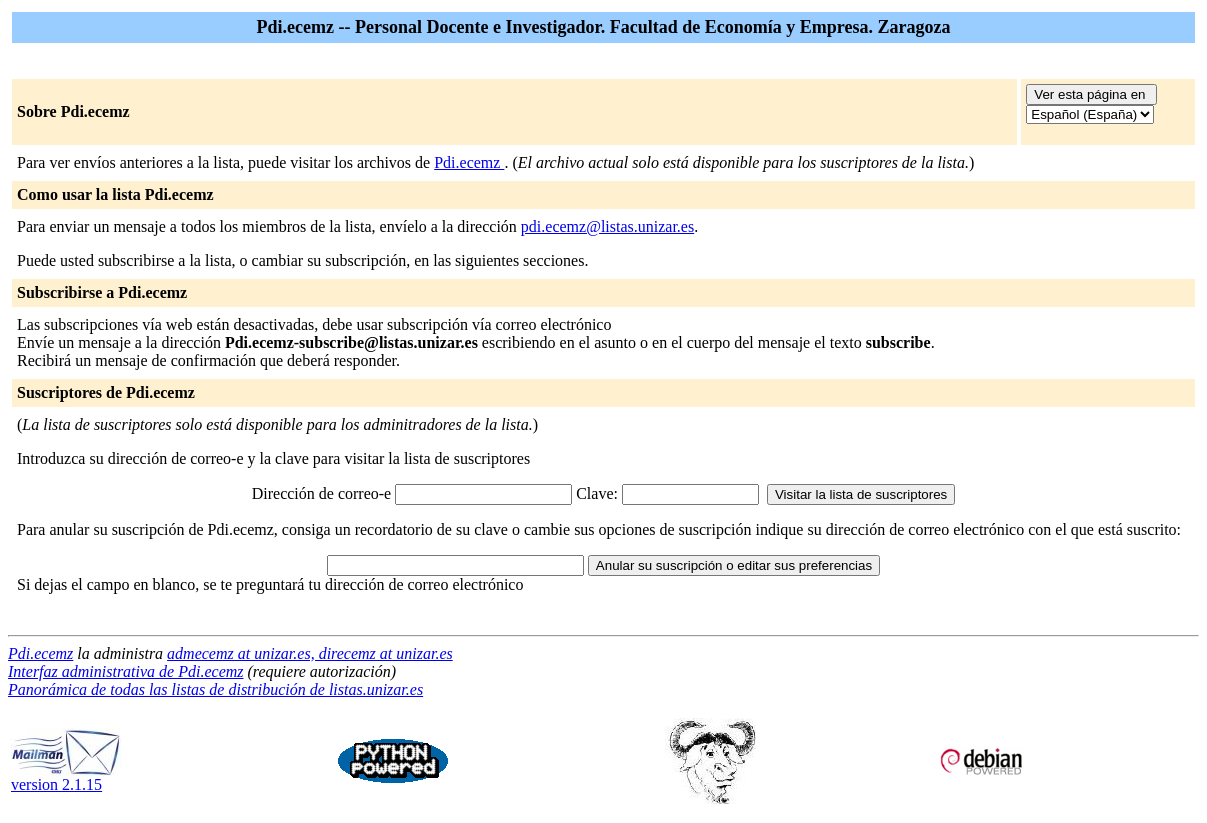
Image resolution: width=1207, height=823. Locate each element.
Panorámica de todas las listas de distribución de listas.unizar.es (215, 689)
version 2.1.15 (66, 777)
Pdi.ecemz (469, 162)
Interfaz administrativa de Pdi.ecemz (126, 671)
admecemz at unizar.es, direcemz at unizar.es (310, 653)
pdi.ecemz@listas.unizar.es (607, 226)
